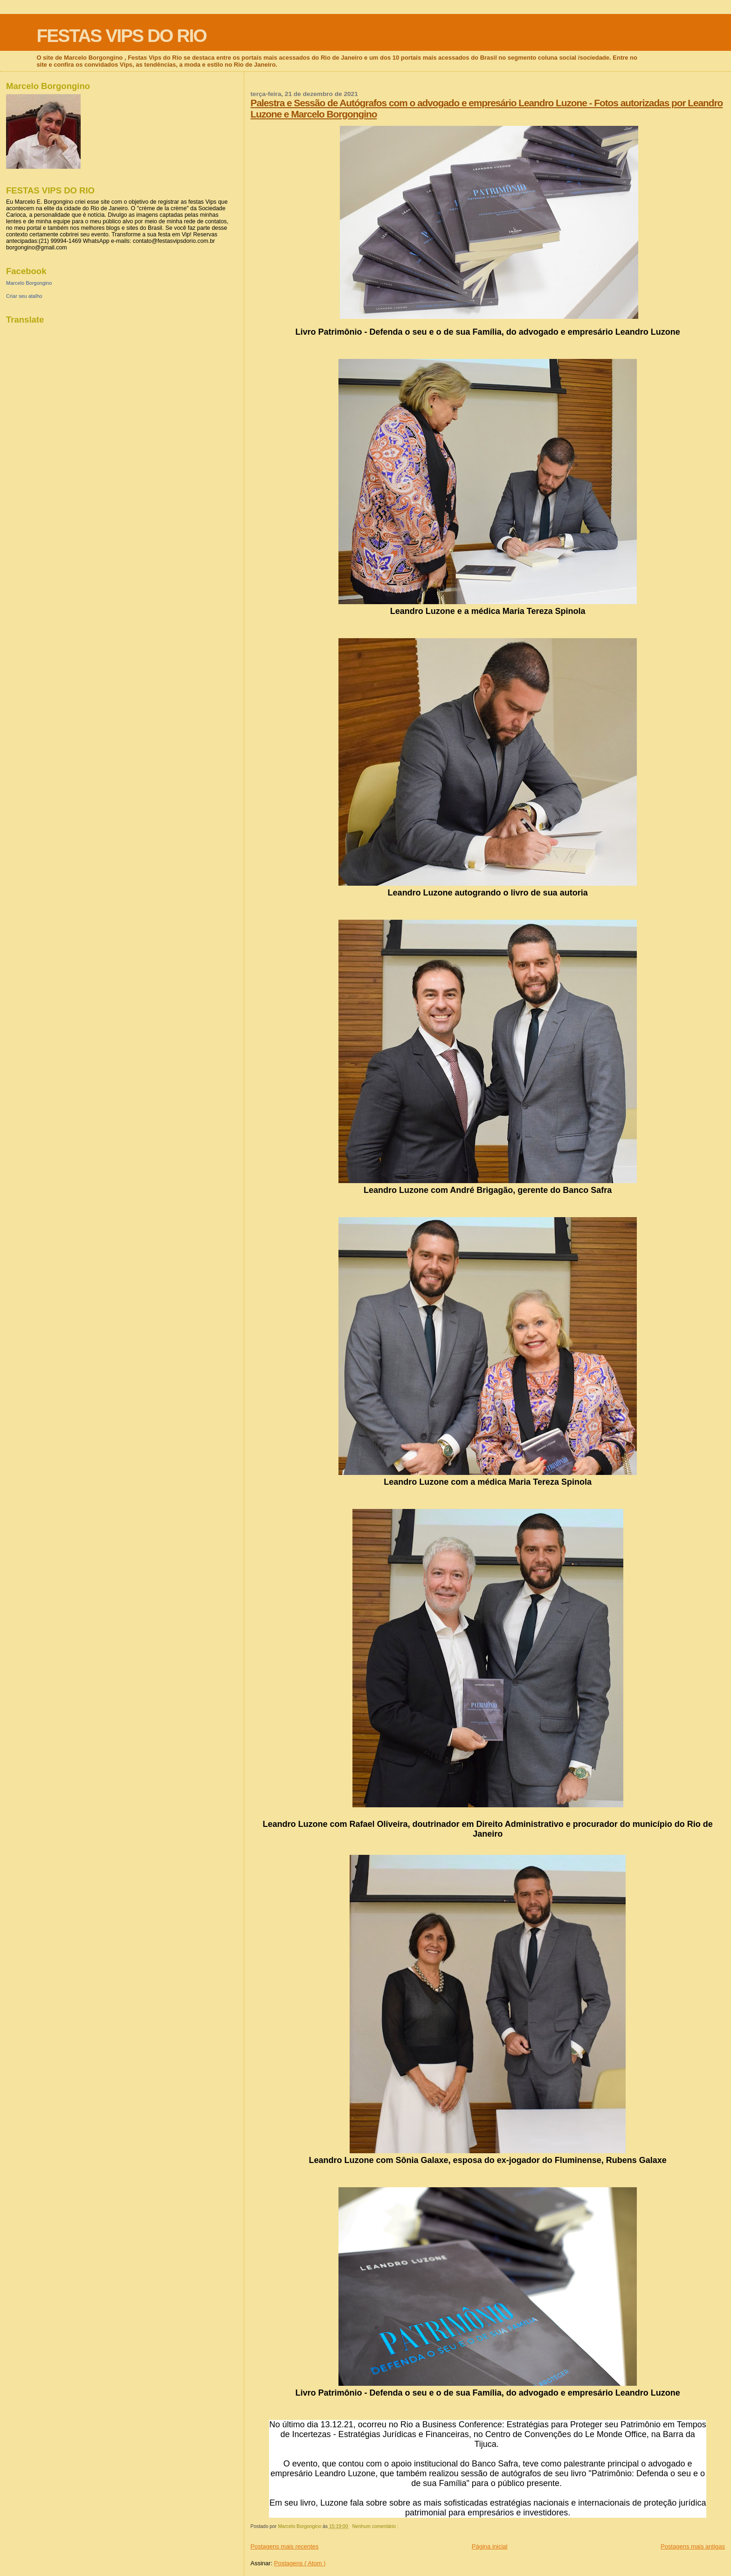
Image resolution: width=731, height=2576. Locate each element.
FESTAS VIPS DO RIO (121, 36)
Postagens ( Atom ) (300, 2563)
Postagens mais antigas (693, 2546)
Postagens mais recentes (284, 2546)
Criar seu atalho (24, 296)
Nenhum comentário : (376, 2526)
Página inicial (490, 2546)
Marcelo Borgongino (29, 283)
